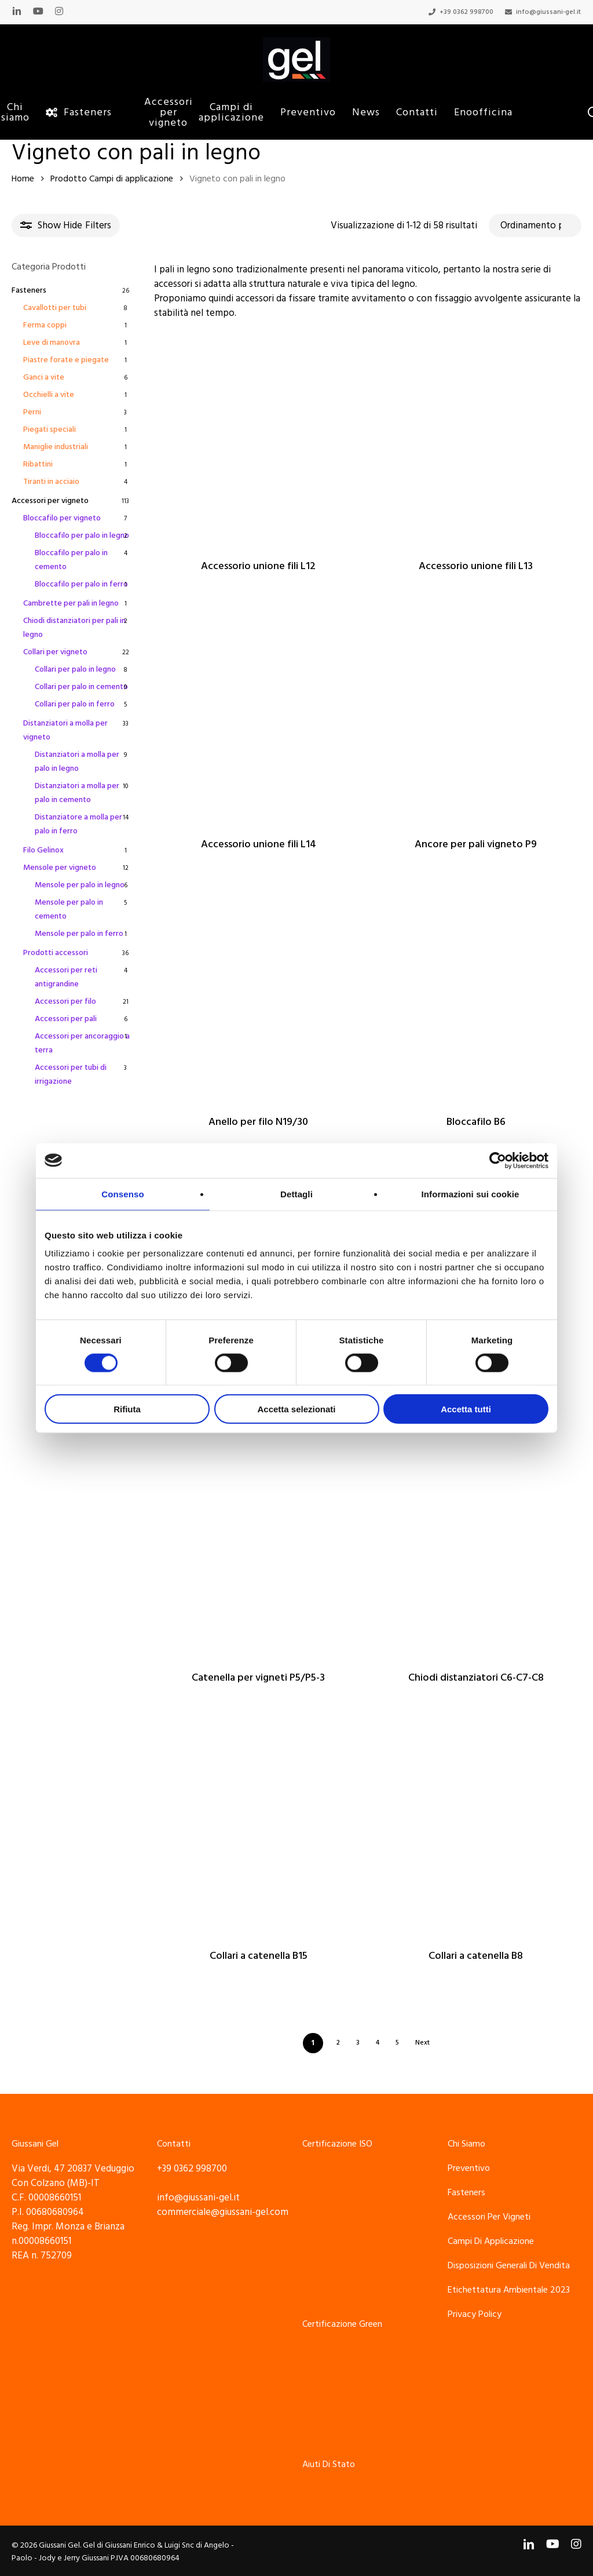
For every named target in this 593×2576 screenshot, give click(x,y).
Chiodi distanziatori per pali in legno (74, 627)
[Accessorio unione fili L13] (476, 439)
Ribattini (38, 464)
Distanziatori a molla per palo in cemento (77, 793)
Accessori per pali (66, 1019)
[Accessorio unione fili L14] (258, 717)
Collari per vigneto (55, 652)
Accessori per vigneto (50, 501)
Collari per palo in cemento (81, 687)
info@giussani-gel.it (198, 2198)
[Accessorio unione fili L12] (258, 439)
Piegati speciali (49, 429)
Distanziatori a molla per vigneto (65, 730)
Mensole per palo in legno (80, 885)
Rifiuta (127, 1409)
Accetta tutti (466, 1409)
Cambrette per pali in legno (71, 603)
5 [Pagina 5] (397, 2042)
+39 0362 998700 (192, 2169)
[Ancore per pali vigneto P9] (476, 717)
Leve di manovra (51, 342)
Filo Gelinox (43, 850)
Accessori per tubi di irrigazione (71, 1074)
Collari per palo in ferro (75, 704)
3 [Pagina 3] (358, 2042)
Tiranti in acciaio (51, 481)
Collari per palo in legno (75, 669)
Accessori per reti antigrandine (66, 977)
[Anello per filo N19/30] (258, 996)
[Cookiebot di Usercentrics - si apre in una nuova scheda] (497, 1160)
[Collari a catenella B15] (258, 1829)
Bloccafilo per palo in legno (82, 535)
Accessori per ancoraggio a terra (82, 1043)
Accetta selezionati (296, 1409)
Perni (32, 412)
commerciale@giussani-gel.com (222, 2212)
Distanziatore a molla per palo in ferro (78, 824)
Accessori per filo (65, 1001)
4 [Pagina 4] (377, 2042)
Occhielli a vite (48, 394)
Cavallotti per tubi (54, 308)
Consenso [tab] (122, 1193)
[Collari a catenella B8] (476, 1829)
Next (422, 2042)
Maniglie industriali (55, 447)
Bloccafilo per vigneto (62, 518)
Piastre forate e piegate (66, 360)
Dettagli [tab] (296, 1193)
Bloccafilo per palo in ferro (81, 584)
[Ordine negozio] (535, 225)
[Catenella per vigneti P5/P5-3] (258, 1551)
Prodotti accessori (55, 953)
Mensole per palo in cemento (69, 909)
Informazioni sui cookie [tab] (470, 1193)
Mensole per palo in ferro (79, 933)
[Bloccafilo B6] (476, 996)
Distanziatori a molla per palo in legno (77, 761)
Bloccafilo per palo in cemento (71, 560)
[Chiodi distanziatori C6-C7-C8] (476, 1551)
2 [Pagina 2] (338, 2042)
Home (23, 179)
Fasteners (29, 290)
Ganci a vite (43, 377)
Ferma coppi (45, 325)
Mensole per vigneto (59, 867)
